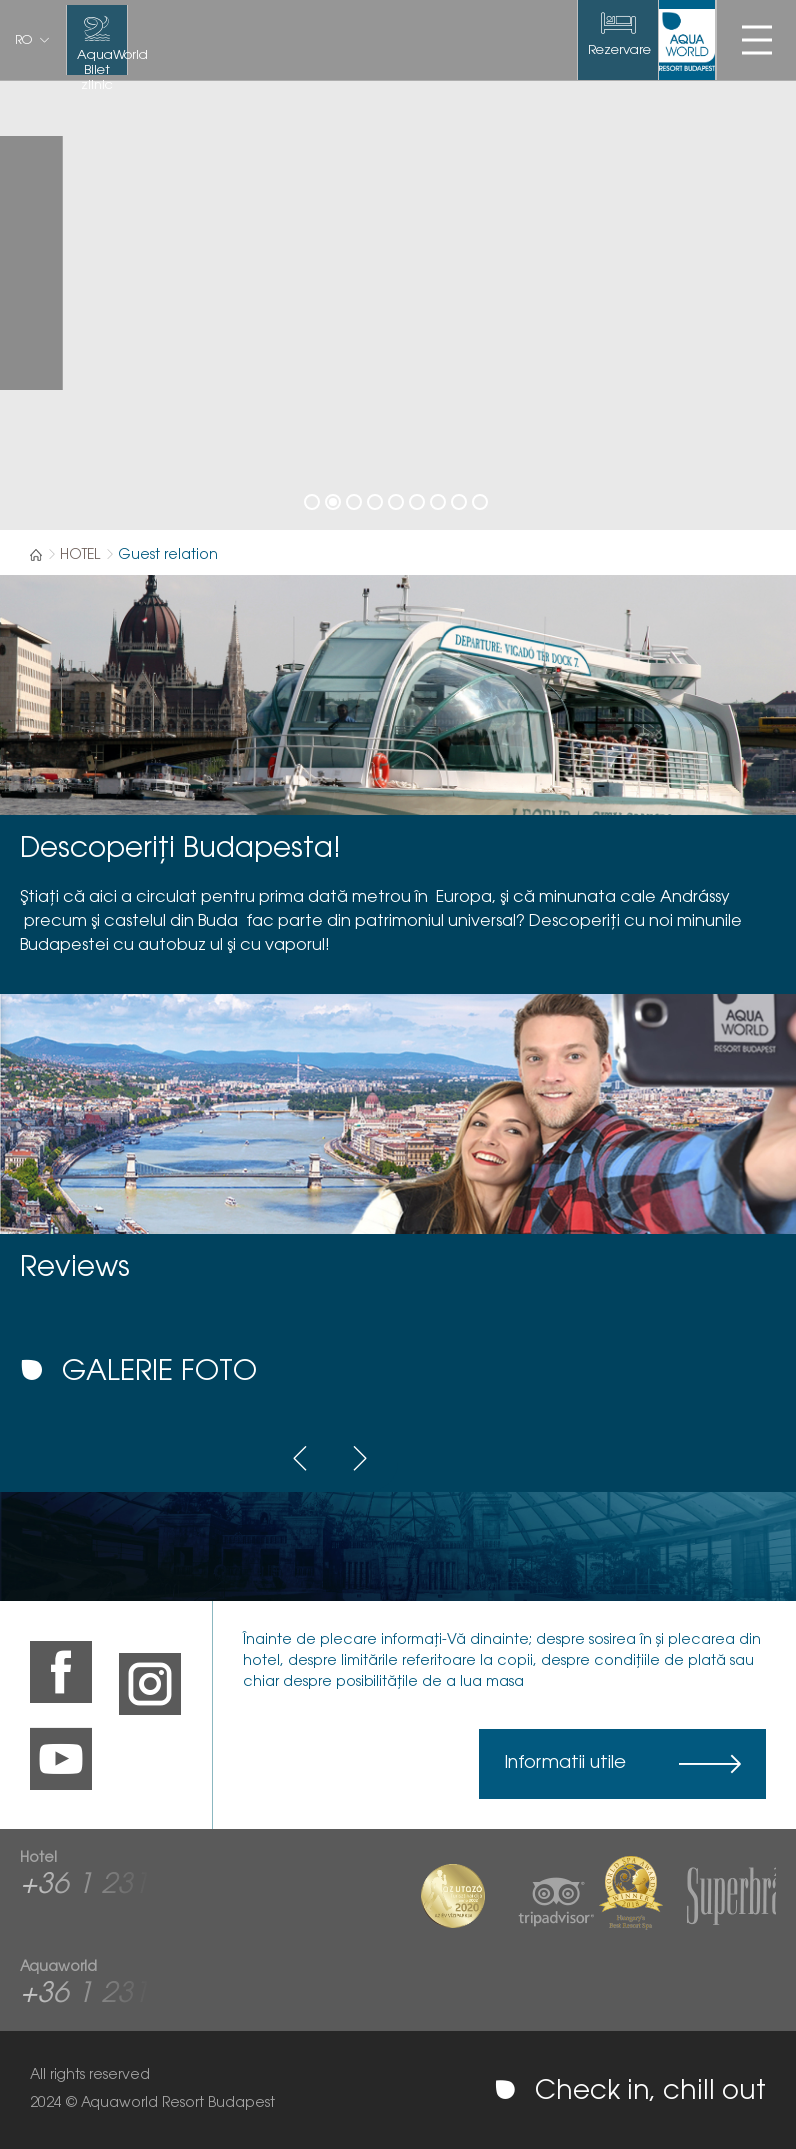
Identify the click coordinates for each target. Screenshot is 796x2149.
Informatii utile (565, 1764)
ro (23, 41)
